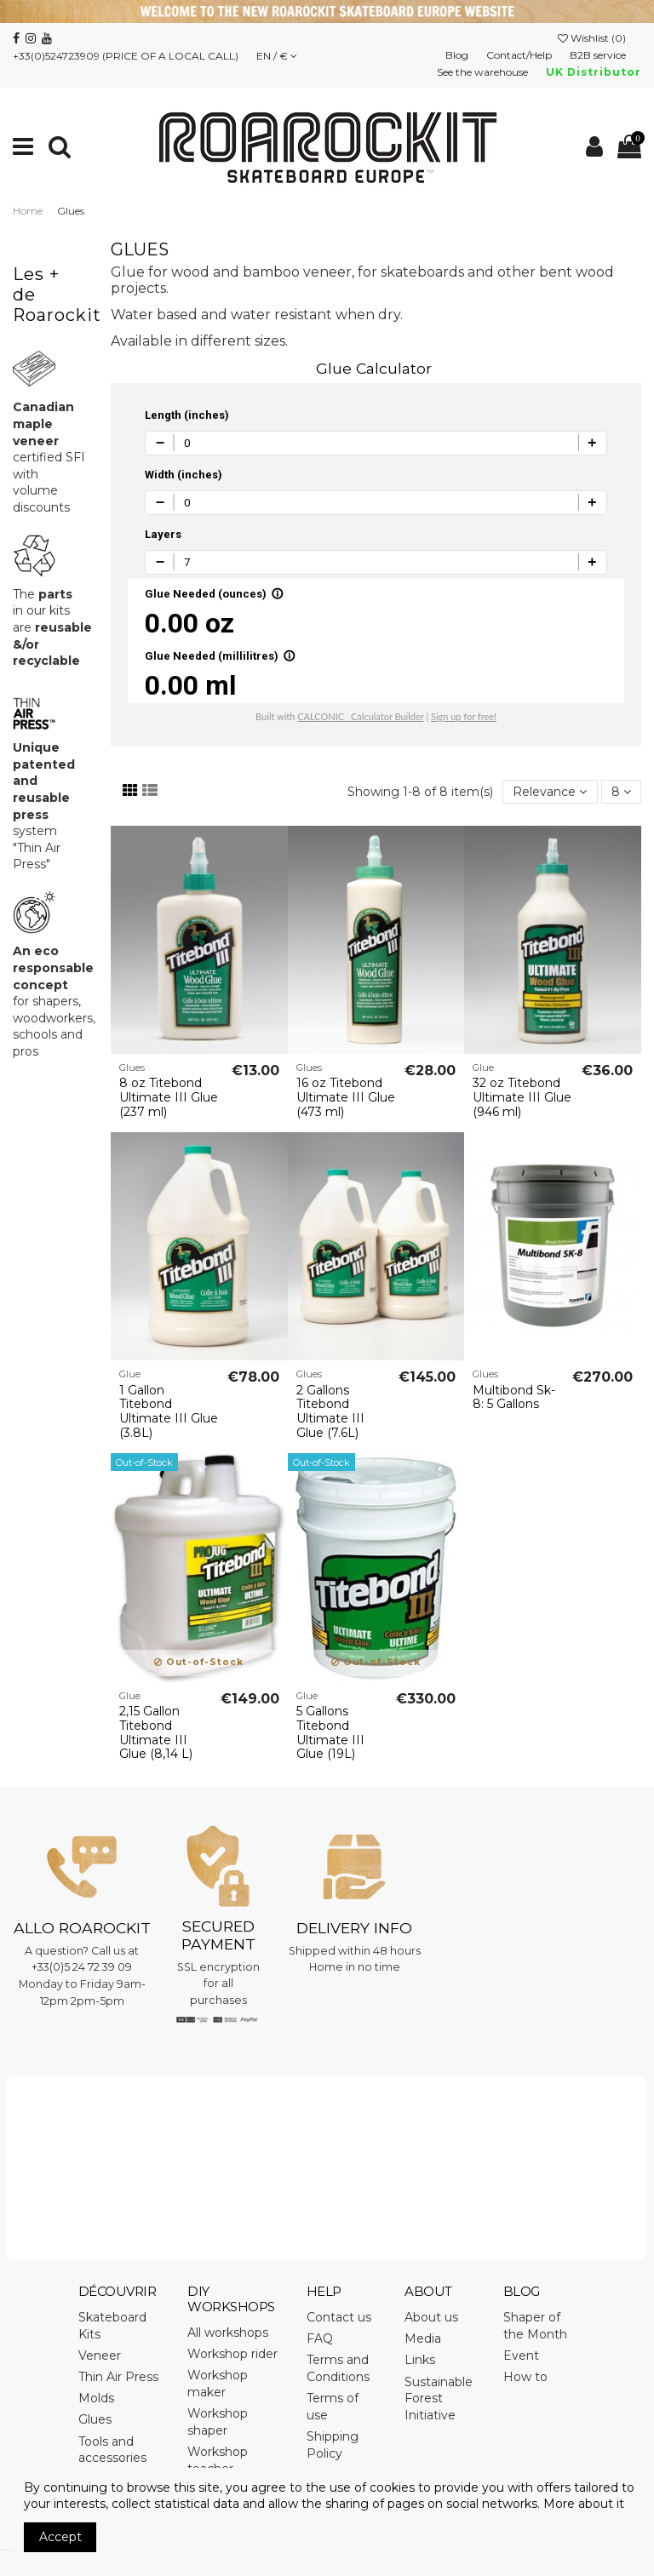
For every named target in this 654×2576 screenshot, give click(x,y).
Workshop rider (232, 2353)
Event (521, 2355)
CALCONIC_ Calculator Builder (360, 716)
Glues (95, 2419)
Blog (458, 55)
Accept (60, 2537)
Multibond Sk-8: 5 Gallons (514, 1397)
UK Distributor (593, 72)
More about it (583, 2503)
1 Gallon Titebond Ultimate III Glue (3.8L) (168, 1411)
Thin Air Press (118, 2376)
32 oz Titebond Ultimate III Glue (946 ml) (522, 1097)
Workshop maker (217, 2383)
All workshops (227, 2332)
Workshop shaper (217, 2422)
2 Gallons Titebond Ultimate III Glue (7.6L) (330, 1411)
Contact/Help (520, 55)
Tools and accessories (112, 2450)
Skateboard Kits (112, 2326)
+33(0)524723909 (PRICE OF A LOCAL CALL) (125, 55)
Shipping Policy (333, 2445)
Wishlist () (593, 37)
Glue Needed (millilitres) (220, 656)
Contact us (339, 2317)
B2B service (599, 55)
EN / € (276, 55)
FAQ (320, 2338)
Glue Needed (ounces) (214, 593)
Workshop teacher (217, 2460)
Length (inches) (187, 415)
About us (431, 2317)
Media (422, 2338)
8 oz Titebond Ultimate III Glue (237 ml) (168, 1097)
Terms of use (333, 2406)
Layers (163, 534)
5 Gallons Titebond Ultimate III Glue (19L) (330, 1732)
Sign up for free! (463, 716)
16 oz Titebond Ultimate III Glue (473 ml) (345, 1097)
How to (525, 2376)
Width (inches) (183, 474)
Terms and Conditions (338, 2368)
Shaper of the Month (535, 2326)
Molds (96, 2398)
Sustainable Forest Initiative (438, 2398)
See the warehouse (484, 72)
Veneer (99, 2355)
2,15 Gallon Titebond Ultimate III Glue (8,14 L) (155, 1732)
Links (419, 2359)
